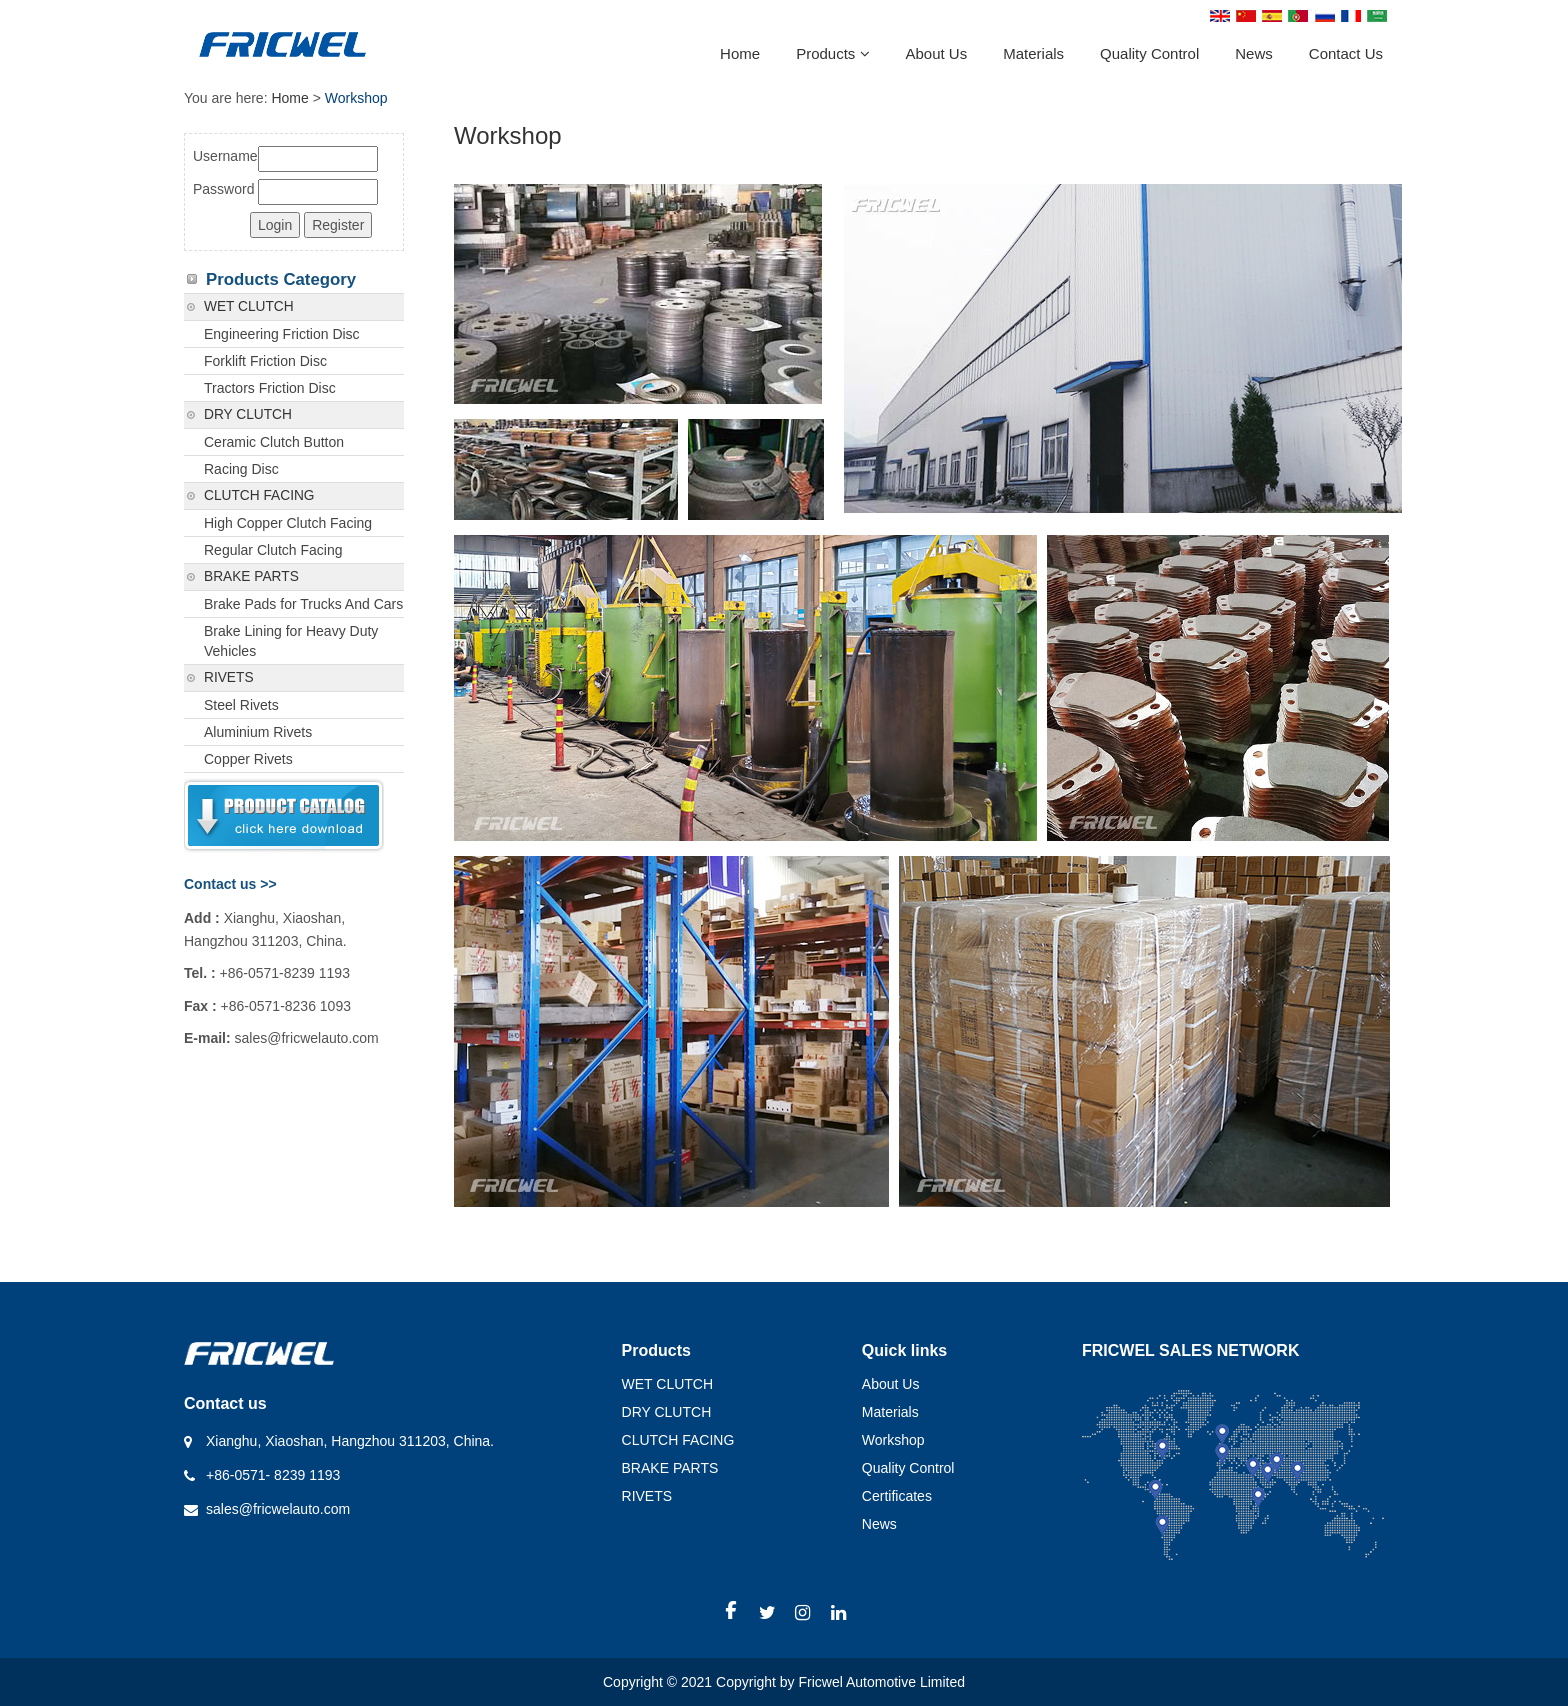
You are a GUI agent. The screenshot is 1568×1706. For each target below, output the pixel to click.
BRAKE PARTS (251, 576)
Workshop (893, 1440)
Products (832, 53)
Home (740, 53)
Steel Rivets (241, 705)
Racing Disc (241, 469)
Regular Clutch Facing (273, 550)
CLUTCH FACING (259, 495)
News (1254, 53)
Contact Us (1346, 53)
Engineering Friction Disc (282, 334)
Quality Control (1149, 53)
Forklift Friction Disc (265, 361)
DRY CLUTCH (248, 414)
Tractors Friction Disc (270, 388)
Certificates (897, 1496)
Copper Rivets (248, 759)
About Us (937, 53)
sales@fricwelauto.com (278, 1509)
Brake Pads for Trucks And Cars (303, 604)
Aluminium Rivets (258, 732)
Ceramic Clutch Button (274, 442)
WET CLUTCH (249, 306)
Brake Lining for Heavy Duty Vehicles (291, 641)
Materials (1033, 53)
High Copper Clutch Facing (288, 523)
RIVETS (229, 677)
